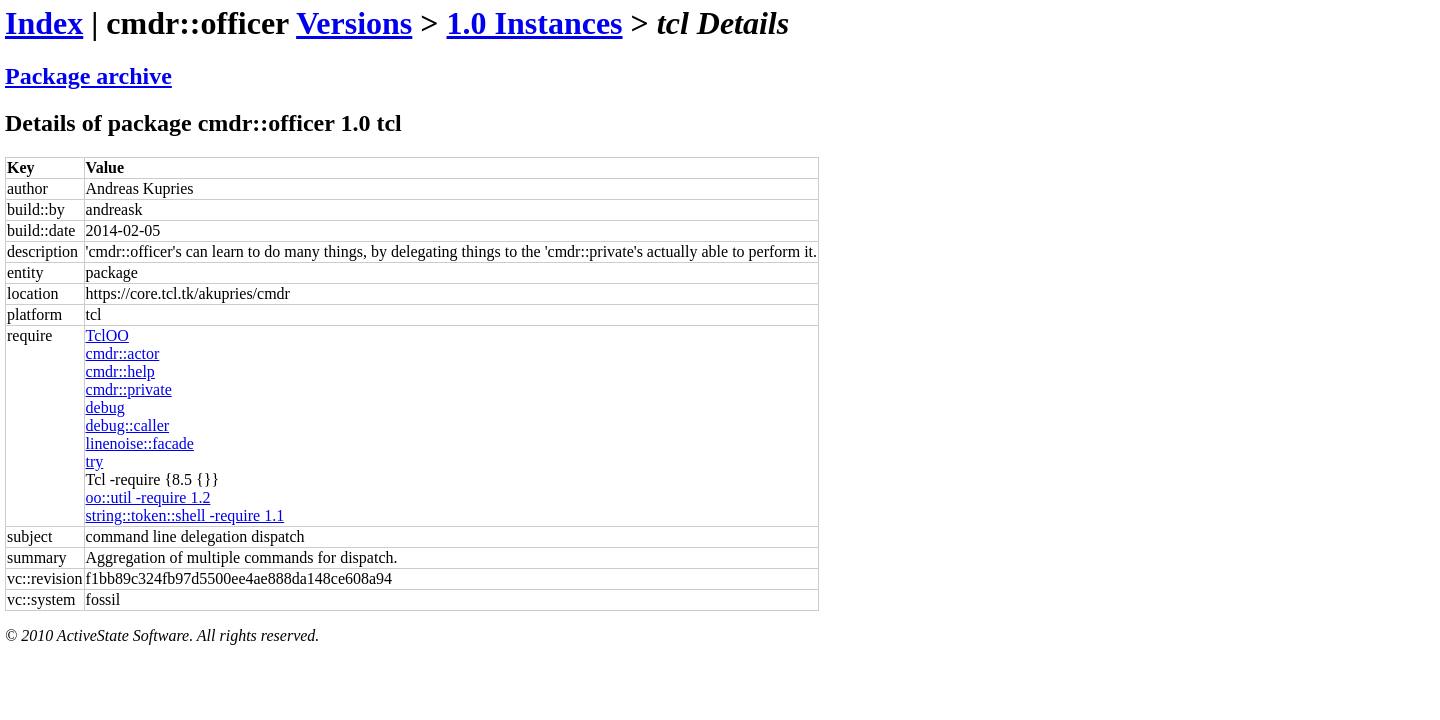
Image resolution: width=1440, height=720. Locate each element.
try (95, 461)
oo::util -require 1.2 (148, 497)
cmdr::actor (123, 353)
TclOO (107, 335)
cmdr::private (129, 389)
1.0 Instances (535, 23)
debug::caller (128, 425)
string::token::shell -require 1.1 (185, 515)
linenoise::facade (140, 443)
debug (105, 407)
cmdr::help (120, 371)
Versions (354, 23)
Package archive (88, 76)
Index (44, 23)
